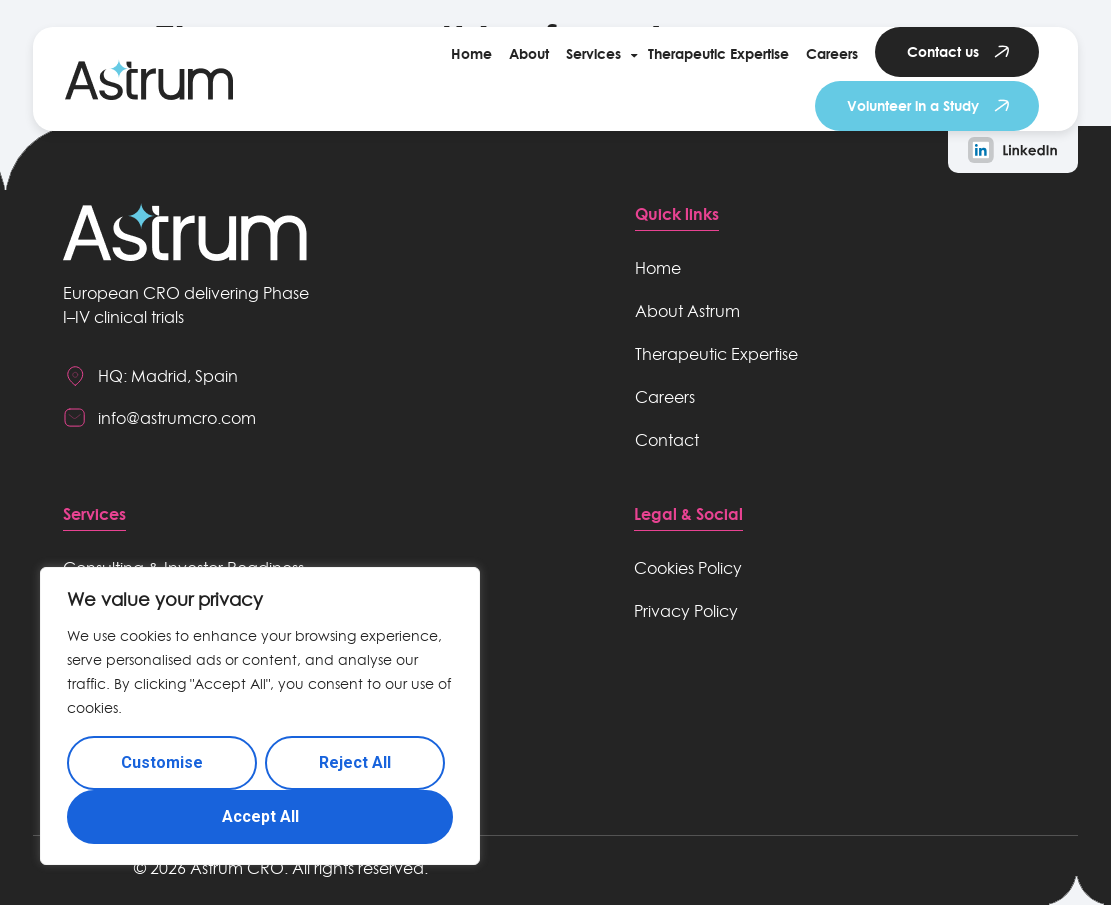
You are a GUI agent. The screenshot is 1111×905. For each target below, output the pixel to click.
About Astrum (687, 311)
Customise (162, 762)
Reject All (355, 762)
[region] (260, 716)
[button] (598, 54)
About (529, 53)
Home (471, 53)
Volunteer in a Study (913, 105)
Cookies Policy (688, 568)
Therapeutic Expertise (718, 53)
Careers (832, 53)
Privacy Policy (686, 611)
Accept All (260, 816)
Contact (667, 440)
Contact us (943, 51)
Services (593, 53)
